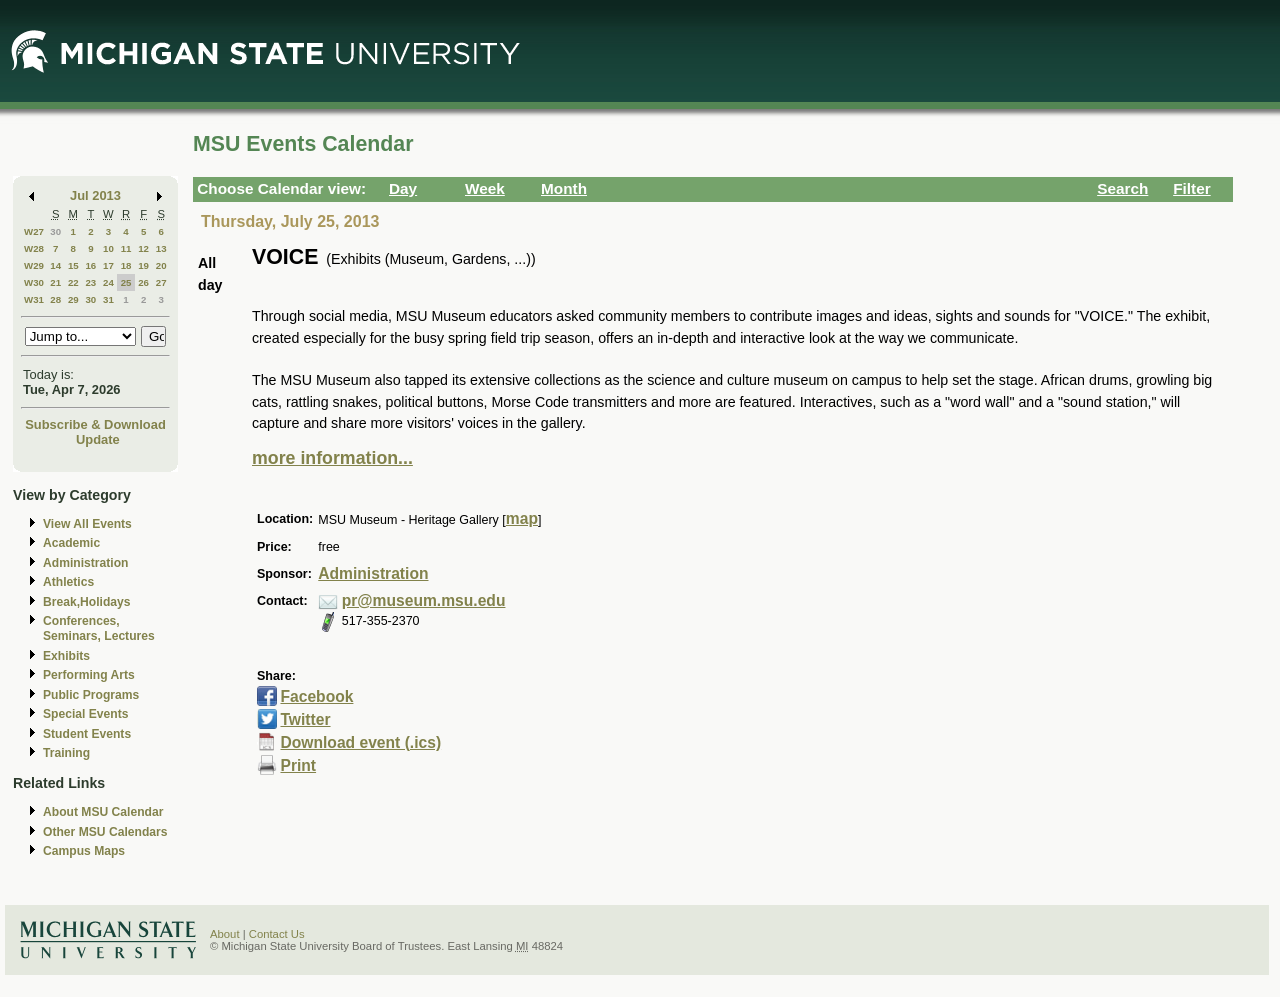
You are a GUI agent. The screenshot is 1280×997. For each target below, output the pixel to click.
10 (108, 248)
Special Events (85, 714)
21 (55, 282)
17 (108, 265)
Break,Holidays (87, 602)
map (522, 518)
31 (108, 299)
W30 (34, 282)
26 (143, 282)
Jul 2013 (95, 195)
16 (90, 265)
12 (143, 248)
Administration (85, 563)
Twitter (305, 719)
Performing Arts (89, 675)
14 (55, 265)
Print (298, 765)
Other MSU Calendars (105, 832)
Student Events (87, 734)
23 (90, 282)
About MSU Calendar (103, 812)
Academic (71, 543)
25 (126, 282)
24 (108, 282)
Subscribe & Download (95, 424)
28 (55, 299)
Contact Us (277, 934)
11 (126, 248)
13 (161, 248)
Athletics (68, 582)
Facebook (316, 696)
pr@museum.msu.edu (424, 600)
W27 (34, 231)
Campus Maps (84, 851)
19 (143, 265)
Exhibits (66, 656)
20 (161, 265)
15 (73, 265)
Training (66, 753)
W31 (34, 299)
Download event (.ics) (360, 742)
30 (55, 231)
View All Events (87, 524)
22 (73, 282)
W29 (34, 265)
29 (73, 299)
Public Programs (91, 695)
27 (161, 282)
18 (126, 265)
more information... (332, 458)
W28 (34, 248)
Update (98, 439)
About (225, 934)
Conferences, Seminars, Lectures (99, 628)
